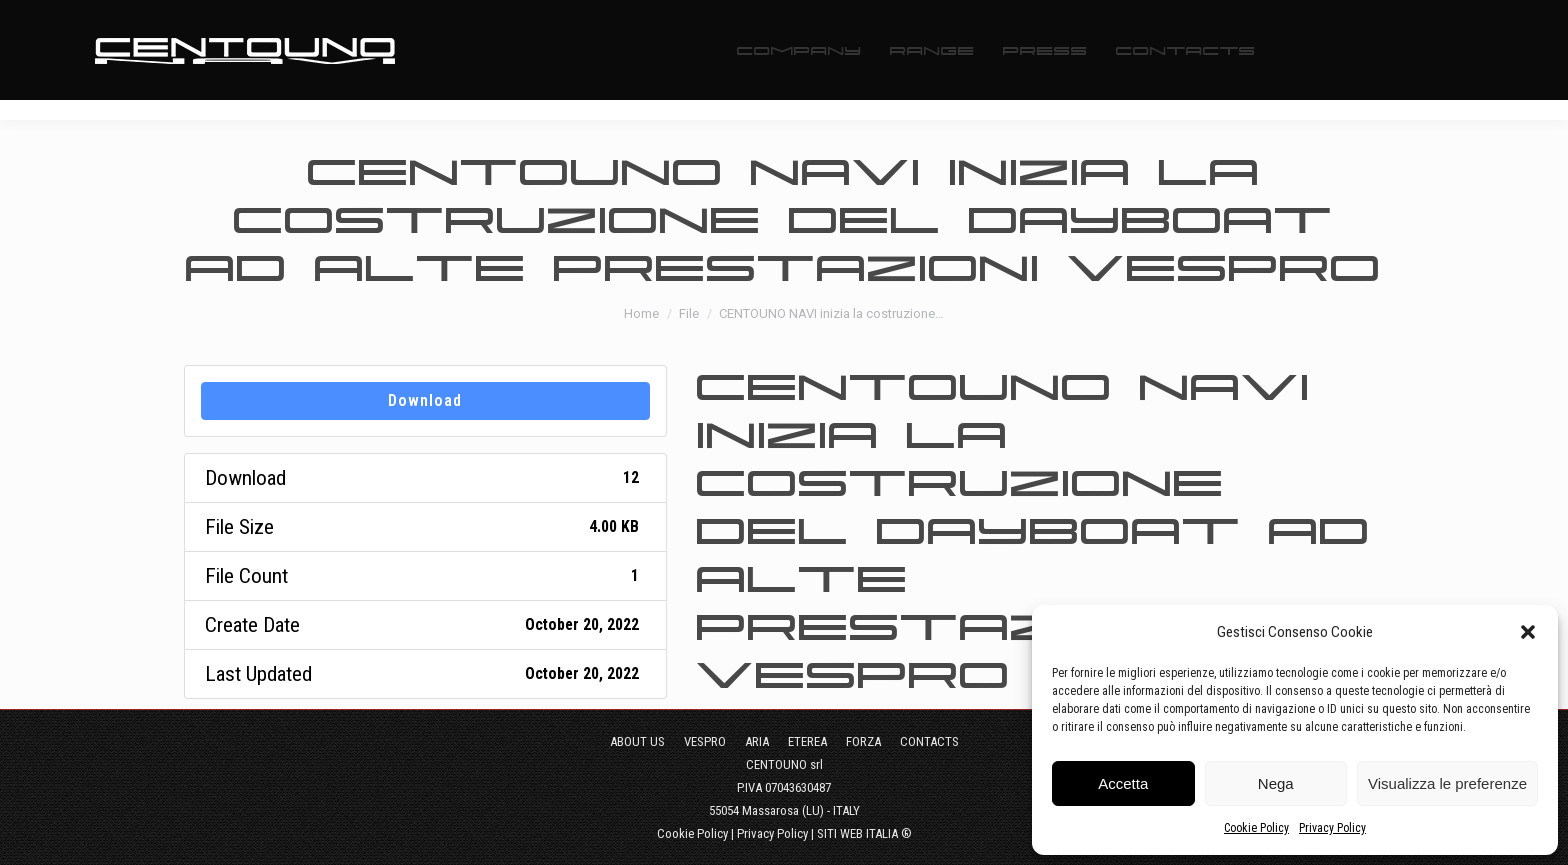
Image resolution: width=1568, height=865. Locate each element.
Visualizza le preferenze (1447, 783)
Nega (1276, 783)
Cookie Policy (1256, 828)
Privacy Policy (1332, 828)
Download (425, 400)
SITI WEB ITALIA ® (864, 833)
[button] (1528, 632)
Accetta (1123, 783)
